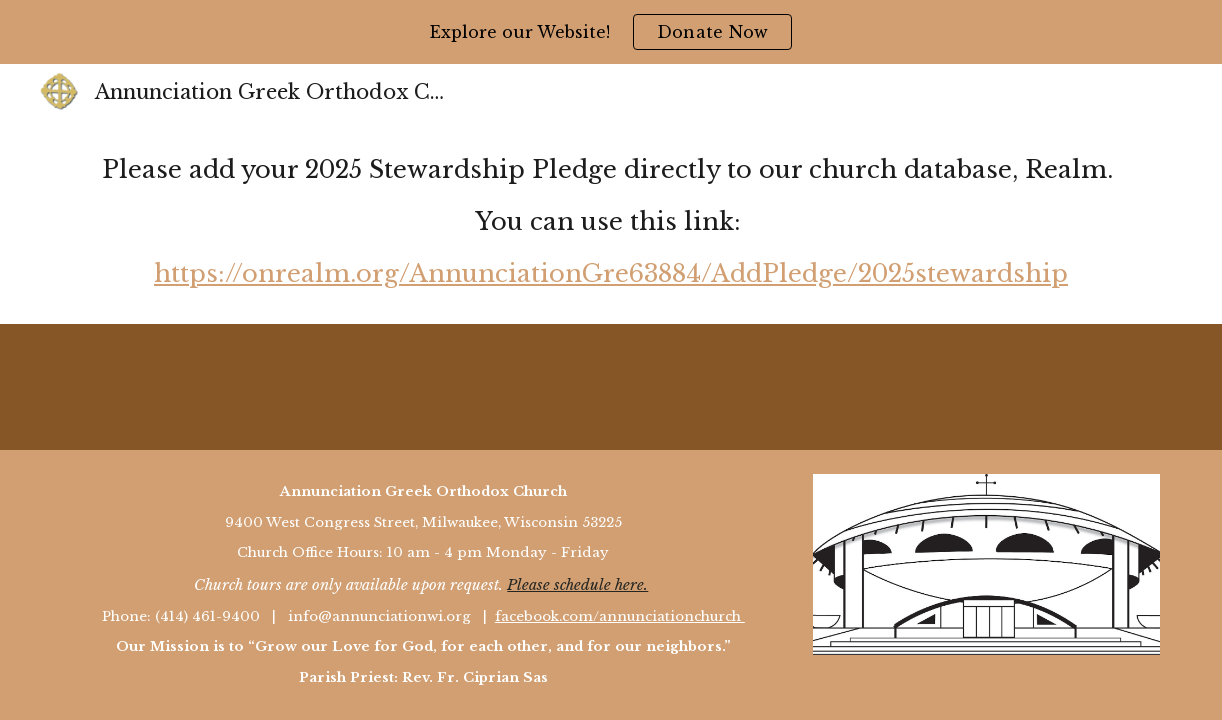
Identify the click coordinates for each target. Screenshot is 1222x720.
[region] (611, 32)
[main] (611, 222)
